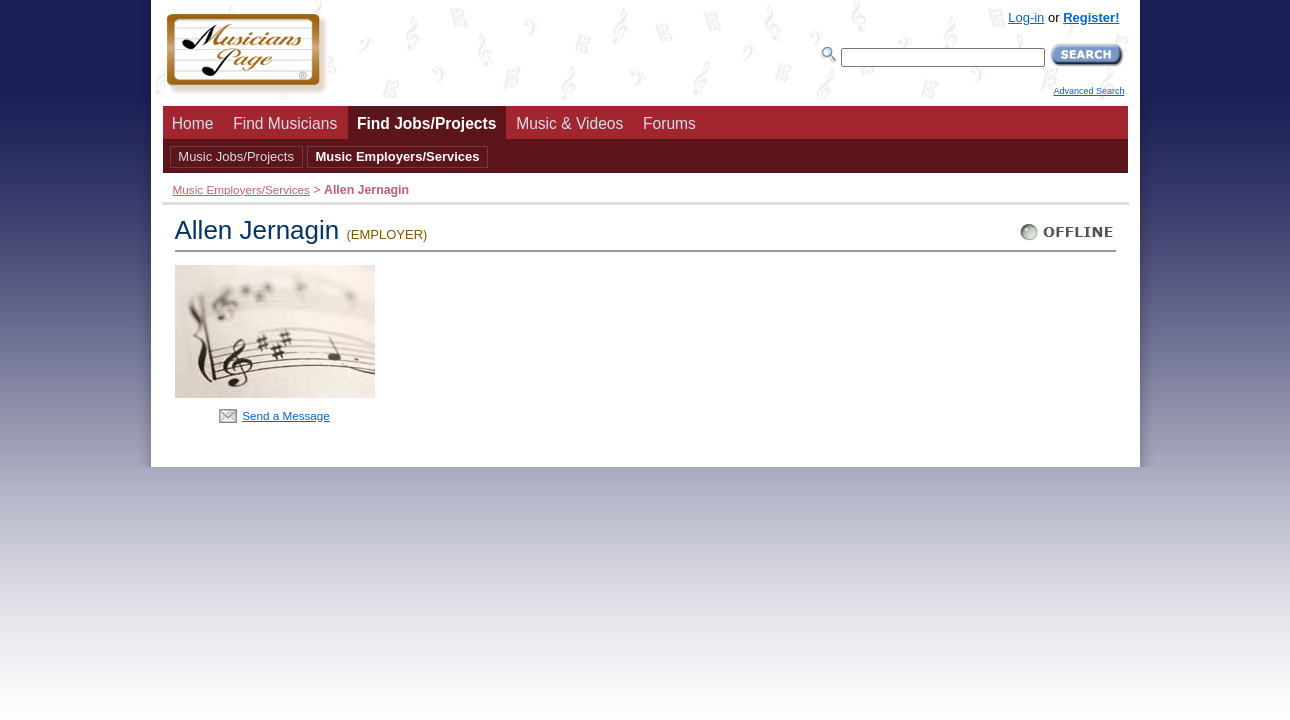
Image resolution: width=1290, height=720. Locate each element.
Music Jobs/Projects (236, 156)
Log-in (1026, 17)
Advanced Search (1088, 91)
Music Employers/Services (397, 156)
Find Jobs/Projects (427, 123)
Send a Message (286, 415)
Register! (1091, 17)
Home (193, 123)
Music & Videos (569, 123)
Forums (669, 123)
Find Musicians (285, 123)
